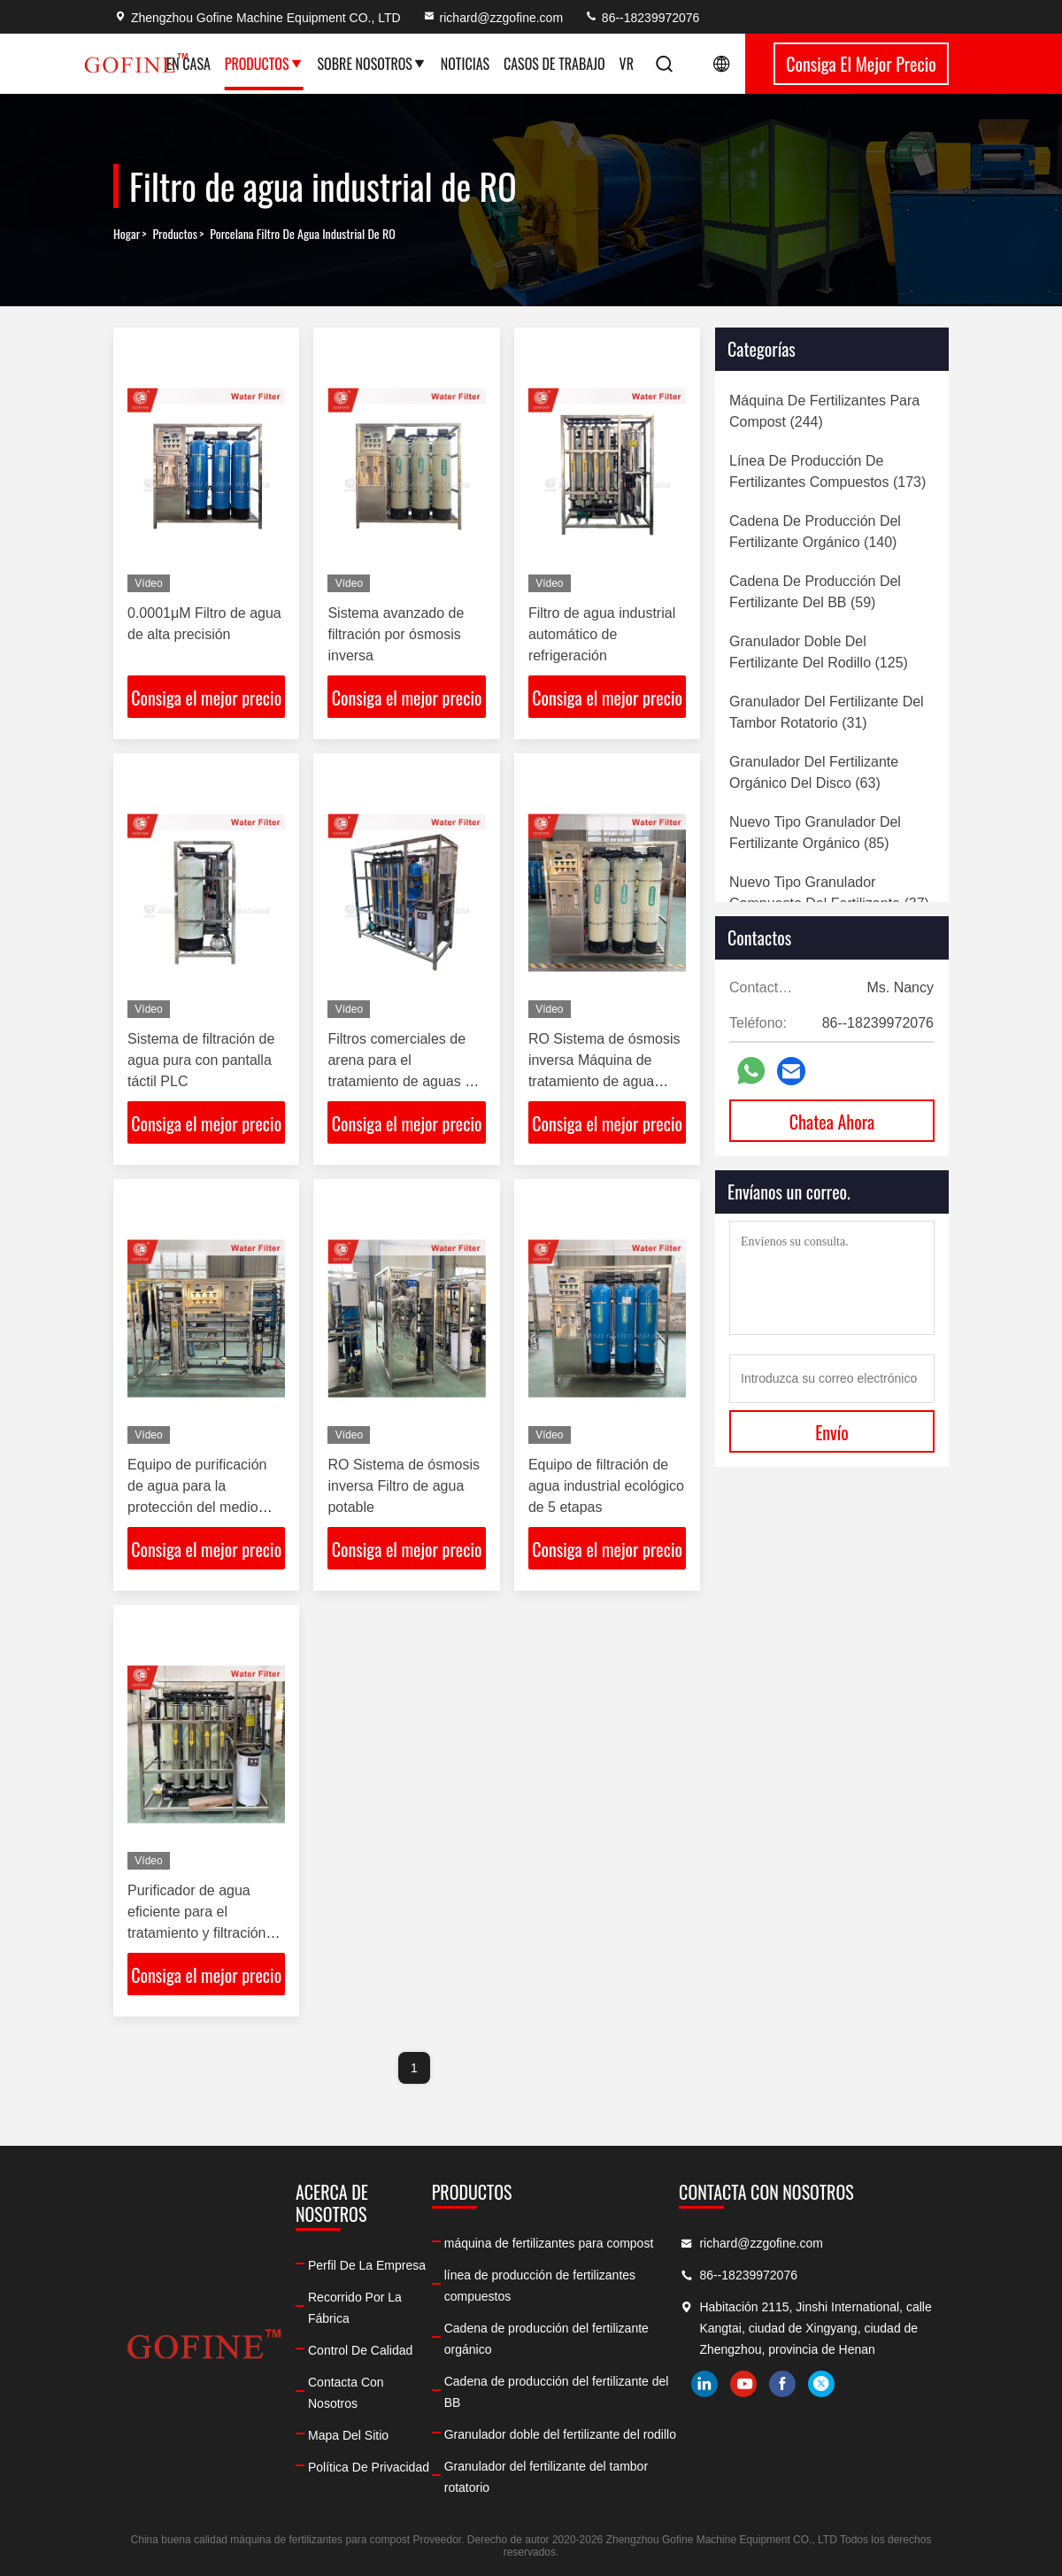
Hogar (126, 234)
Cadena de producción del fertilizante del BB (556, 2392)
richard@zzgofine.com (493, 18)
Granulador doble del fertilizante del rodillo (560, 2434)
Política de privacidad (368, 2467)
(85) (815, 832)
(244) (824, 411)
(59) (815, 592)
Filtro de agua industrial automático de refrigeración (601, 634)
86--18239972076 (641, 18)
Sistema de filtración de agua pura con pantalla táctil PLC (200, 1060)
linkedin (704, 2384)
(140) (815, 531)
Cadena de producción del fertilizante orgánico (546, 2338)
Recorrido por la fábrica (355, 2307)
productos (174, 234)
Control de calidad (360, 2350)
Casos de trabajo (554, 63)
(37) (829, 893)
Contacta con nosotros (346, 2392)
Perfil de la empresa (367, 2265)
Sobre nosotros (372, 63)
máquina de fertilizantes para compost (549, 2243)
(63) (813, 772)
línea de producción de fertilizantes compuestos (539, 2285)
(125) (818, 652)
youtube (743, 2384)
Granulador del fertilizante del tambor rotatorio (546, 2477)
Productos (264, 63)
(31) (826, 712)
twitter (821, 2384)
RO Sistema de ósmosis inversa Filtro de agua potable (403, 1486)
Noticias (465, 63)
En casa (188, 63)
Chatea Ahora (831, 1121)
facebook (782, 2384)
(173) (827, 471)
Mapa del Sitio (348, 2435)
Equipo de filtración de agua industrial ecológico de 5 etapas (606, 1486)
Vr (627, 63)
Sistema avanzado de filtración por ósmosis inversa (395, 634)
